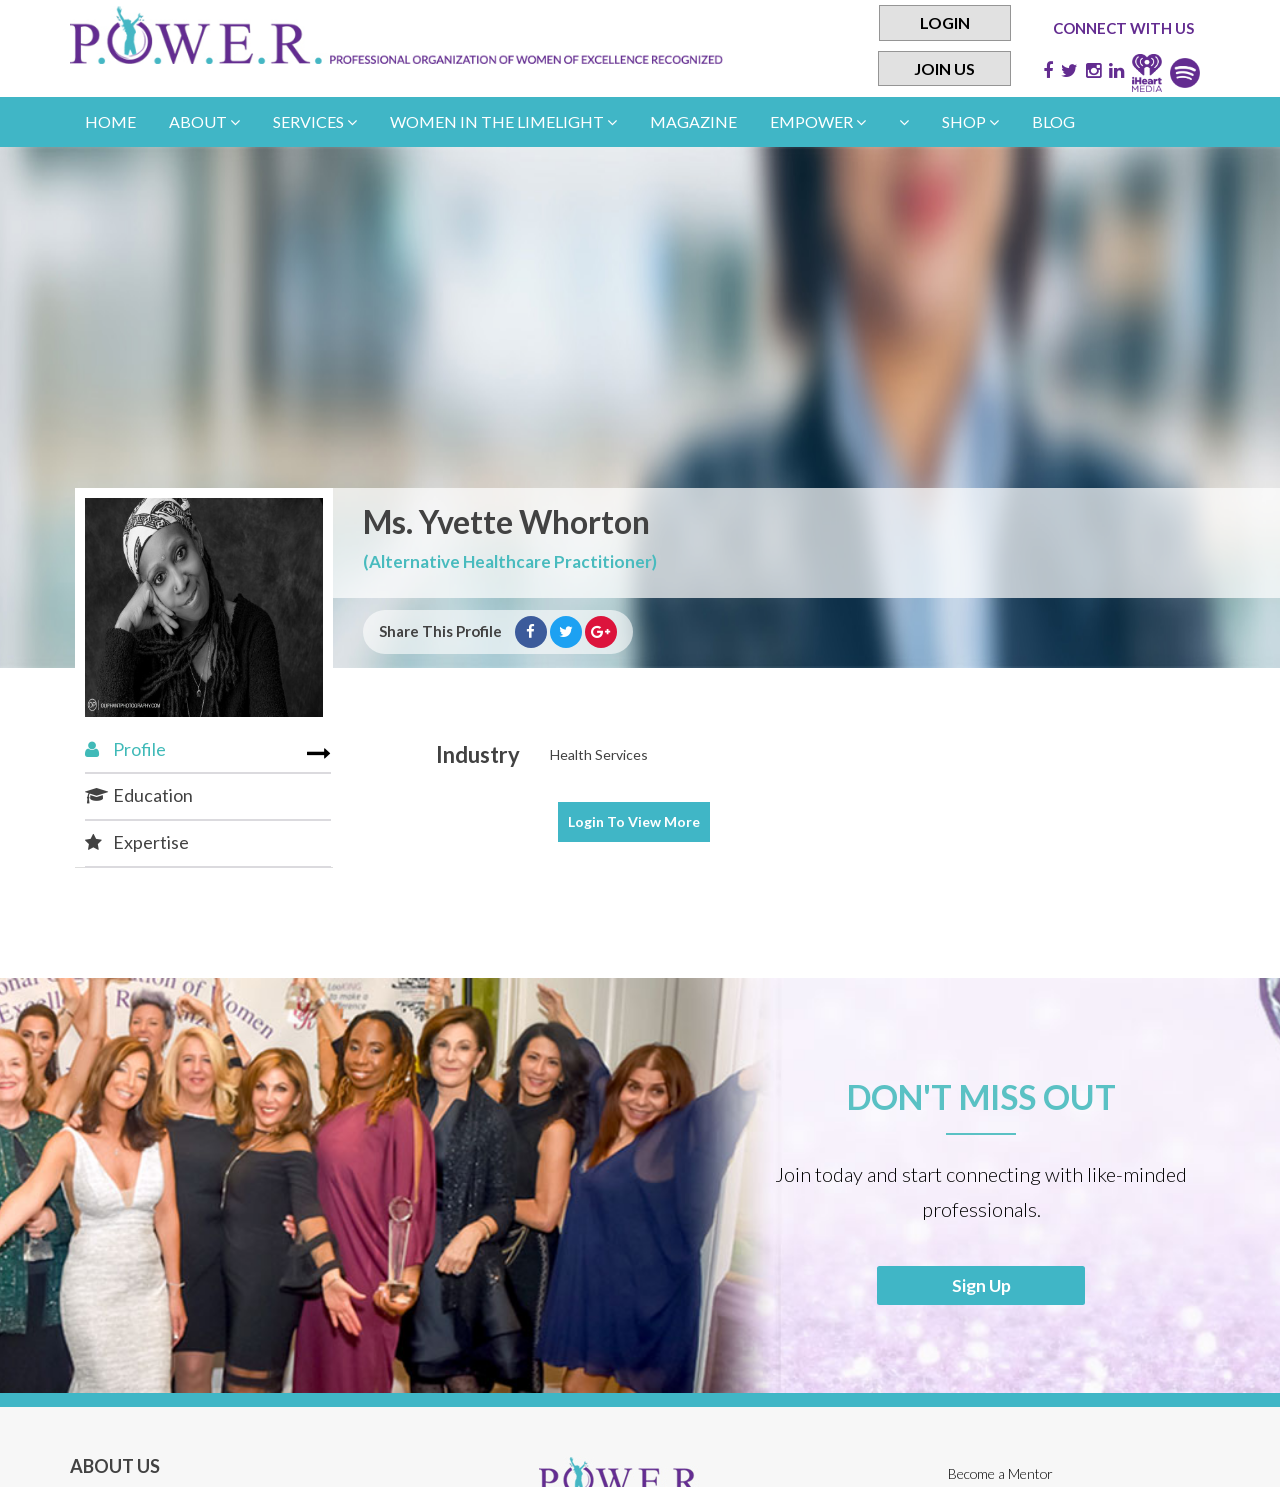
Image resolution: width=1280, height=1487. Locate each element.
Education (139, 795)
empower (818, 121)
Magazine (693, 121)
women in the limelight (503, 121)
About (204, 121)
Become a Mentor (1001, 1475)
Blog (1053, 121)
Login (945, 22)
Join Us (944, 68)
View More (634, 821)
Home (110, 121)
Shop (970, 121)
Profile (125, 749)
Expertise (137, 842)
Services (315, 121)
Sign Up (981, 1286)
